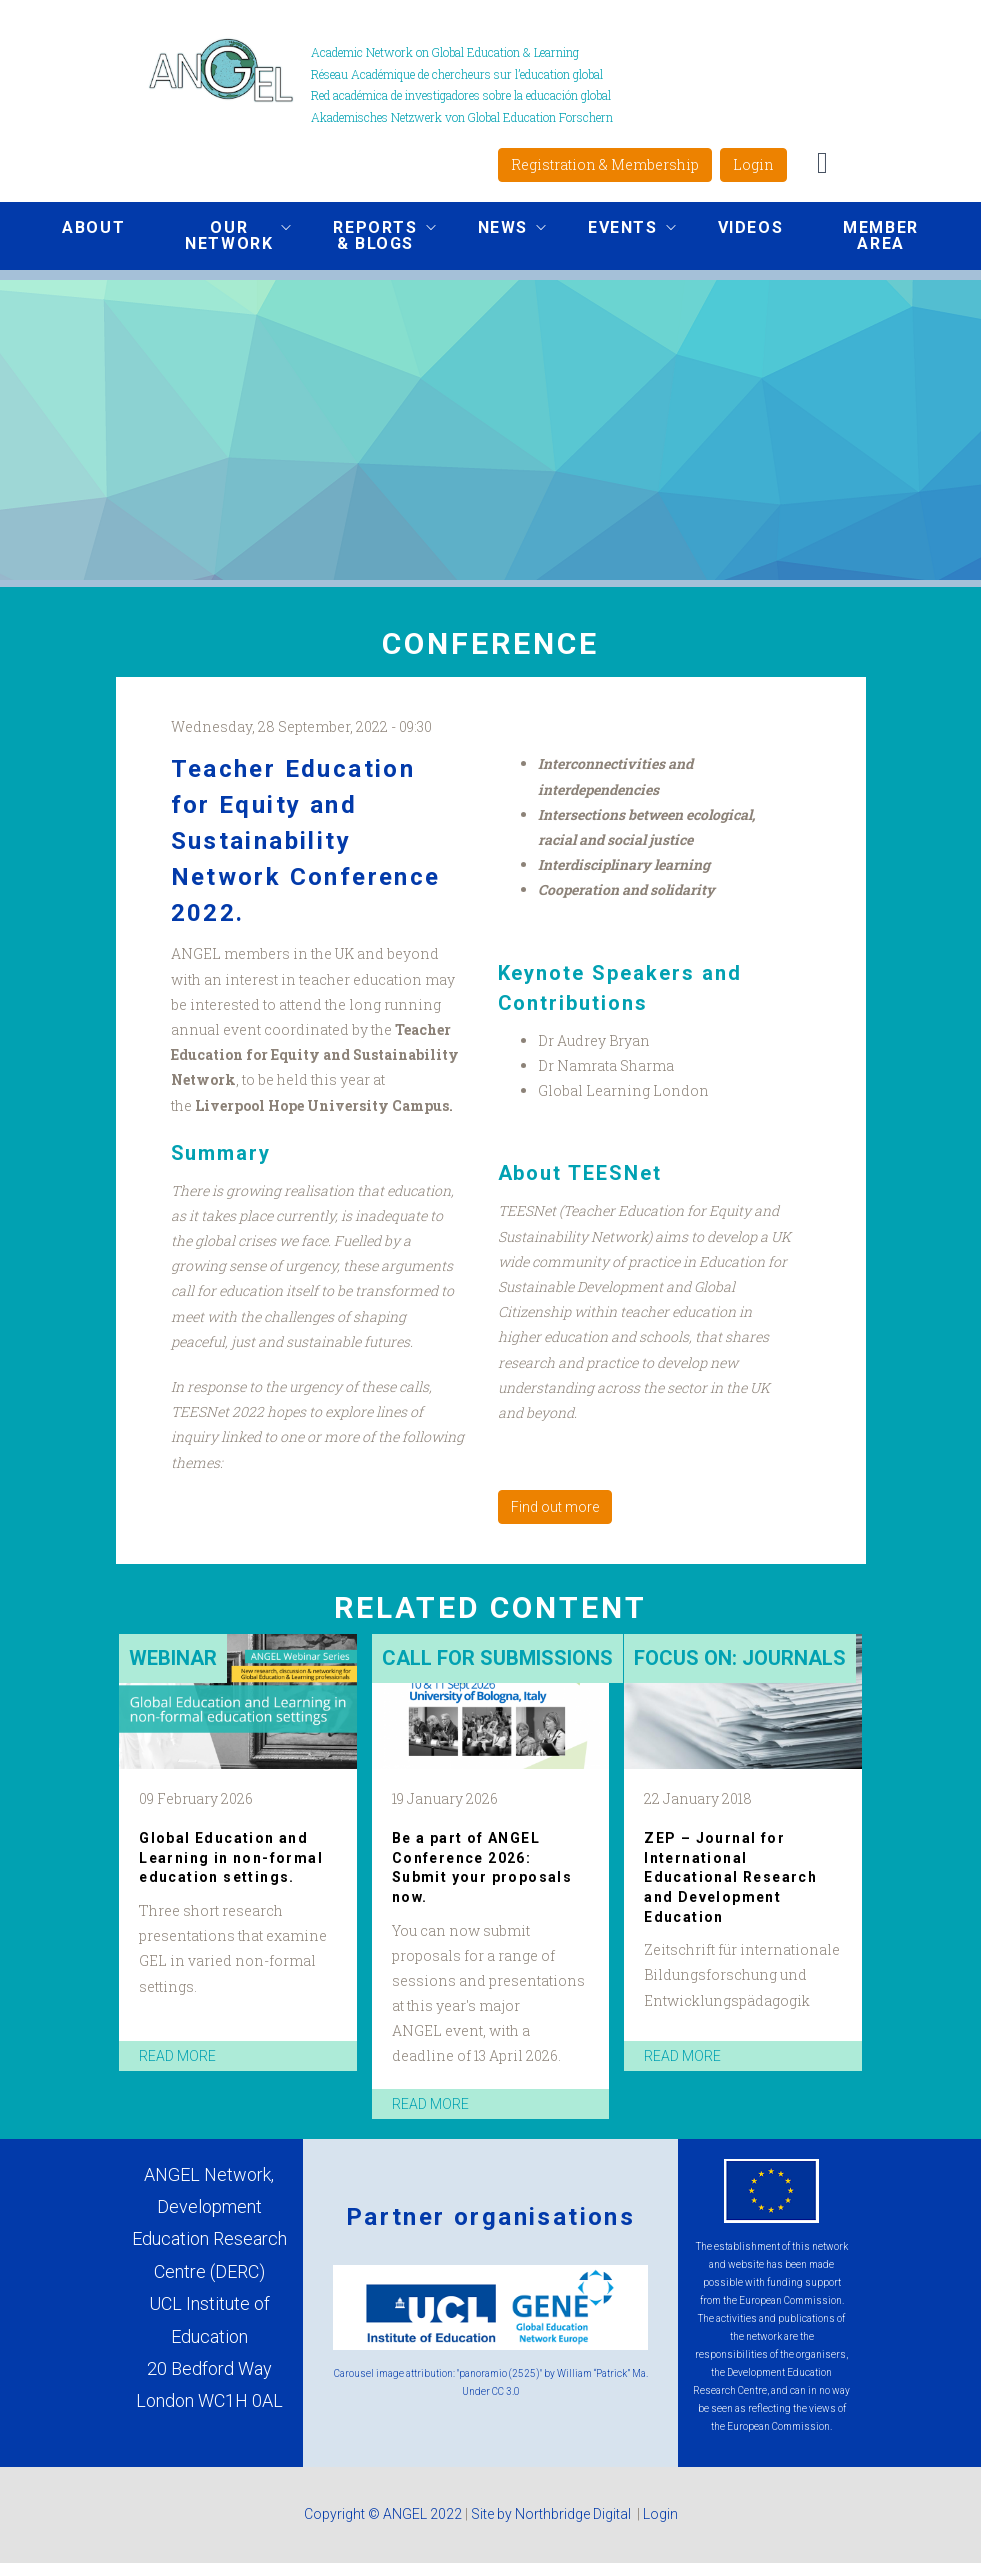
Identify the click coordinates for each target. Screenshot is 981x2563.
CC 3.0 (506, 2391)
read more (177, 2056)
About (93, 227)
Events (617, 230)
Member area (881, 235)
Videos (751, 227)
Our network (223, 235)
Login (753, 164)
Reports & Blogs (369, 235)
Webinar (173, 1658)
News (497, 230)
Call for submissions (497, 1658)
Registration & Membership (605, 164)
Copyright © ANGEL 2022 (383, 2514)
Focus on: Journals (740, 1658)
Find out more (555, 1507)
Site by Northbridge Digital (552, 2514)
